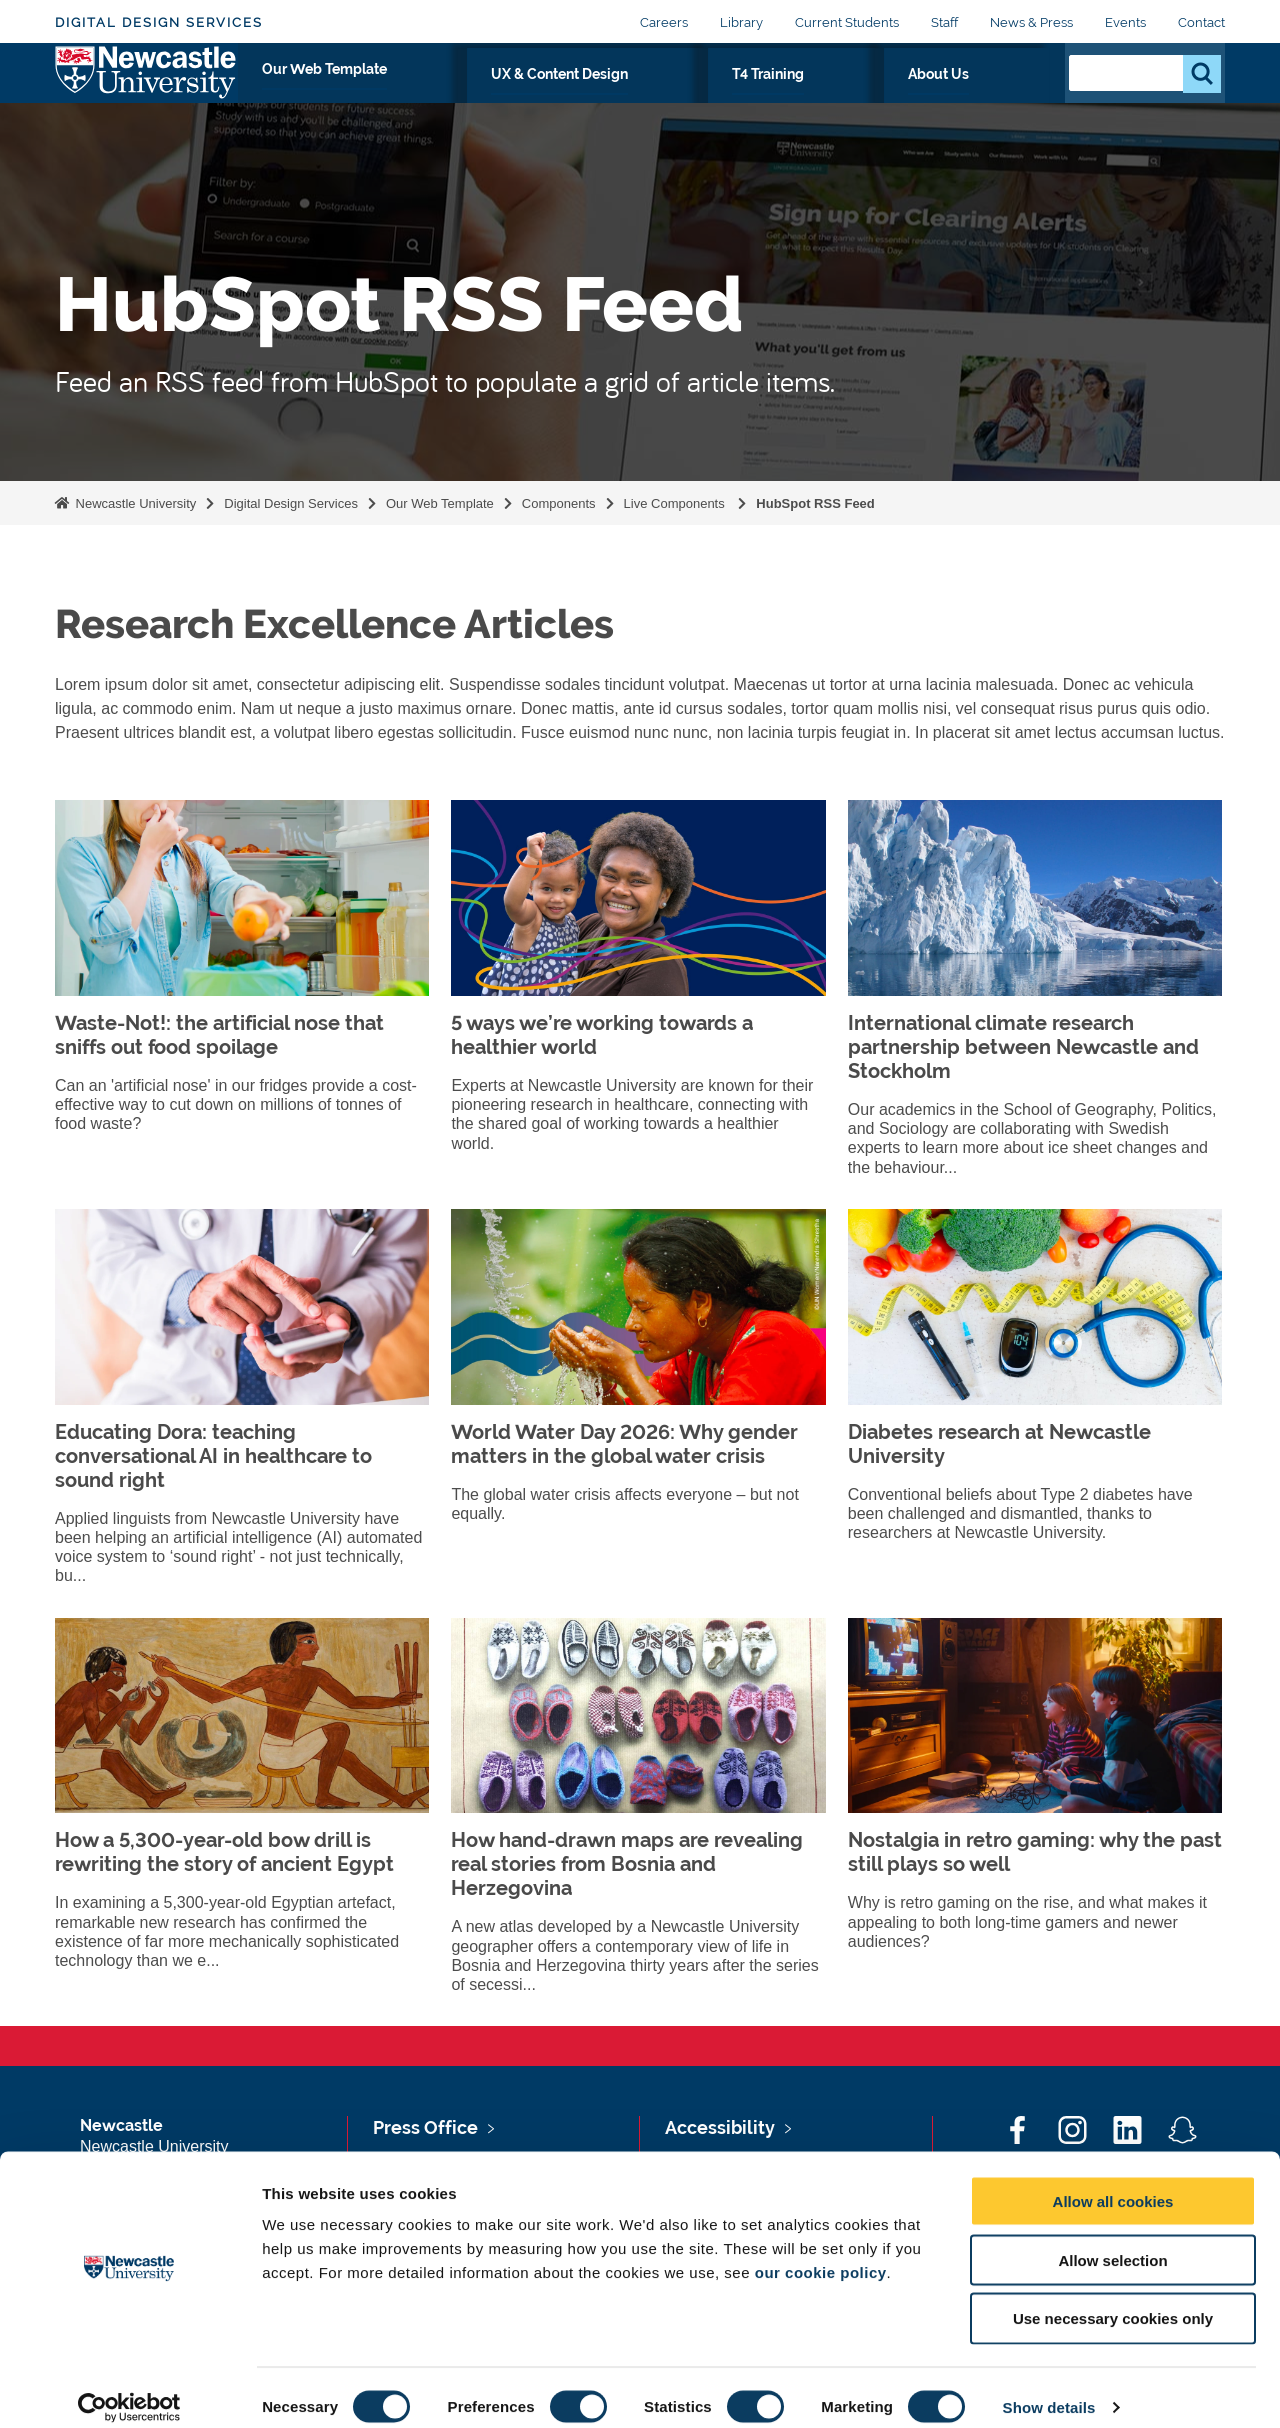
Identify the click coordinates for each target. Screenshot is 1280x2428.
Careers (664, 22)
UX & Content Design (734, 97)
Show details (1049, 2388)
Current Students (847, 22)
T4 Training (888, 97)
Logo (146, 92)
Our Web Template (549, 97)
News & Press (1031, 22)
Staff (944, 22)
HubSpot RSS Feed (815, 503)
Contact (1201, 22)
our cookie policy (821, 2253)
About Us (997, 97)
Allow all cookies (1113, 2182)
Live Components (676, 503)
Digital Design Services (159, 22)
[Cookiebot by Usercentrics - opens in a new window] (129, 2389)
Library (741, 22)
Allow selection (1112, 2241)
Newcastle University (134, 503)
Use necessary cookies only (1113, 2300)
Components (559, 503)
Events (1125, 22)
